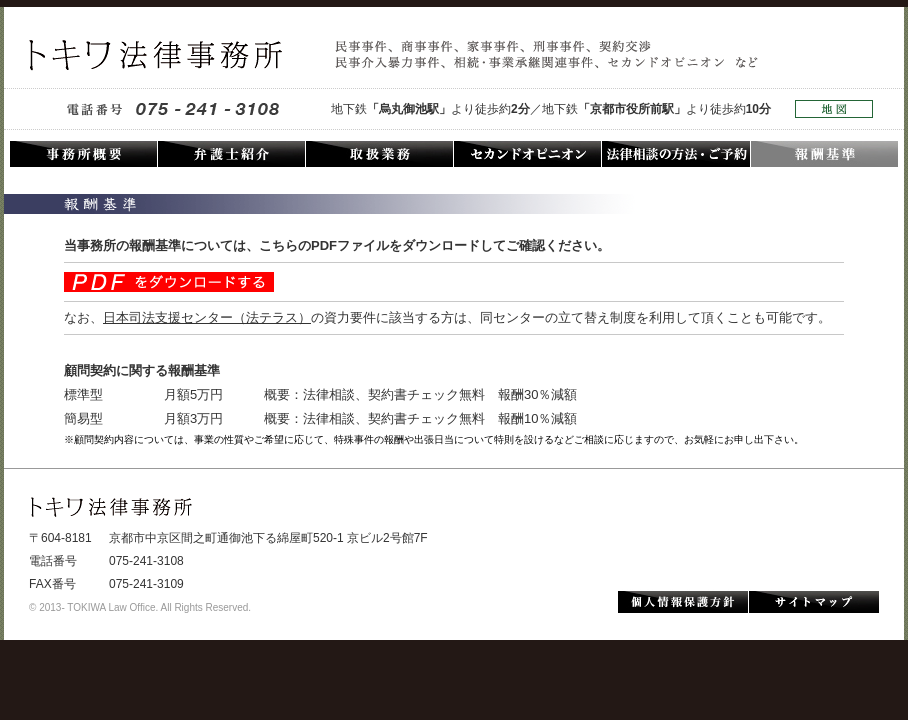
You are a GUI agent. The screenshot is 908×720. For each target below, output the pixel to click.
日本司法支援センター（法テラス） (207, 317)
